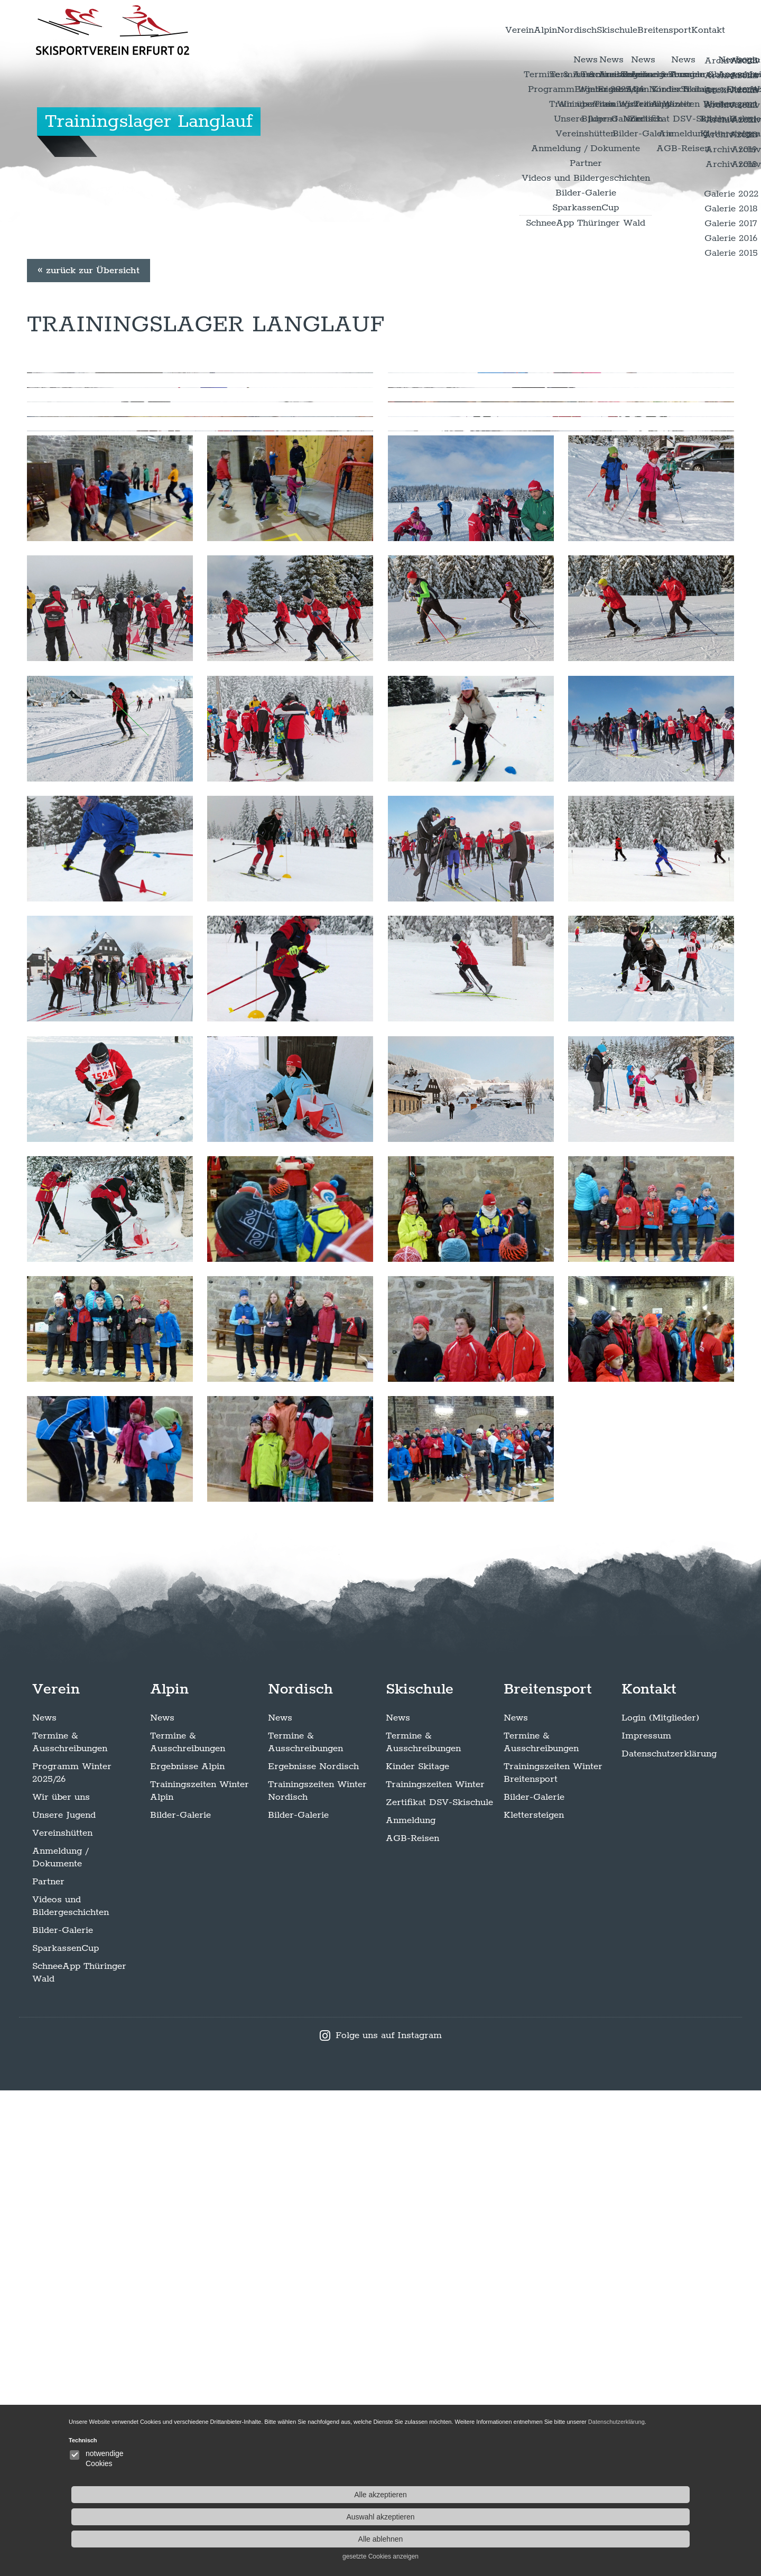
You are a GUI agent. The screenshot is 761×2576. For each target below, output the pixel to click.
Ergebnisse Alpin (187, 2252)
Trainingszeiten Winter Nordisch (317, 2276)
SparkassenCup (65, 2434)
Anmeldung (410, 2306)
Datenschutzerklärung (669, 2239)
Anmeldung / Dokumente (60, 2343)
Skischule (559, 31)
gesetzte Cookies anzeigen (634, 2544)
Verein (397, 31)
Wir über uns (61, 2283)
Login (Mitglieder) (660, 2203)
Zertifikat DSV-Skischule (439, 2288)
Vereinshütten (62, 2318)
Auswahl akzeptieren (634, 2504)
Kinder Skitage (417, 2252)
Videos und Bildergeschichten (70, 2391)
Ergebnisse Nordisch (313, 2252)
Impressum (646, 2221)
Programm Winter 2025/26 (72, 2258)
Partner (48, 2367)
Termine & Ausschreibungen (69, 2228)
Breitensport (630, 31)
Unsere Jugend (64, 2301)
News (44, 2203)
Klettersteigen (534, 2301)
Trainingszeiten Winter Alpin (199, 2276)
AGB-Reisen (412, 2324)
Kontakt (696, 31)
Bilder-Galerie (62, 2416)
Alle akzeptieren (634, 2482)
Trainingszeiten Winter (435, 2270)
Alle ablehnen (634, 2527)
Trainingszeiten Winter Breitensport (553, 2258)
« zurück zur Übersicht (89, 445)
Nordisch (496, 31)
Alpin (443, 31)
